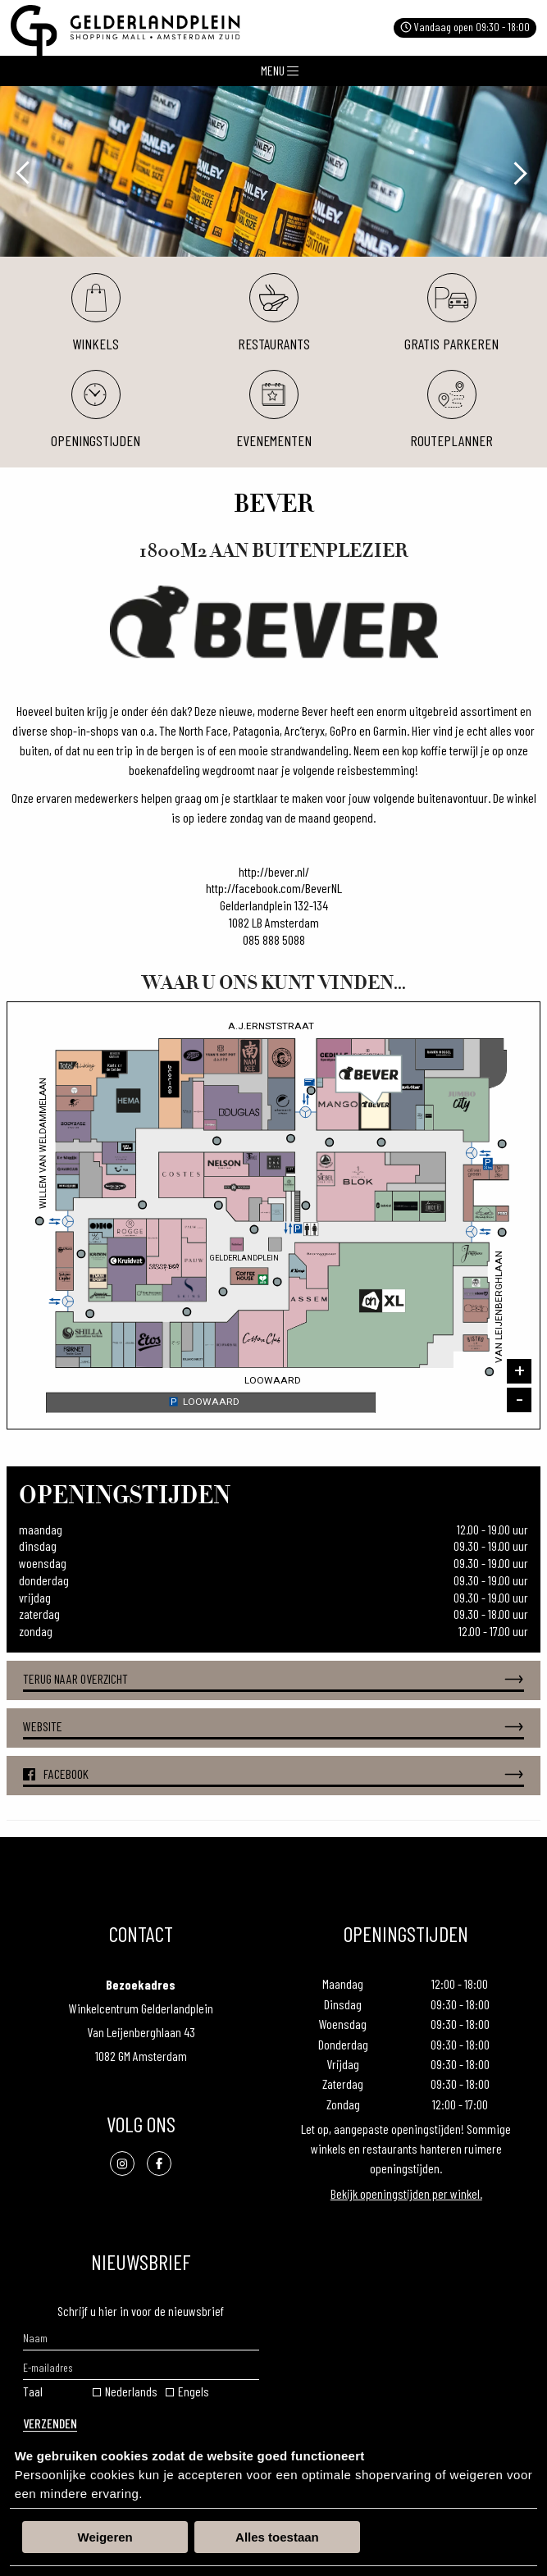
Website (273, 1727)
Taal (33, 2391)
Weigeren (105, 2537)
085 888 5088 (274, 939)
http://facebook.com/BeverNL (274, 888)
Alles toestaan (277, 2537)
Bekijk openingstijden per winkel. (406, 2193)
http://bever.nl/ (274, 871)
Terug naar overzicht (273, 1679)
